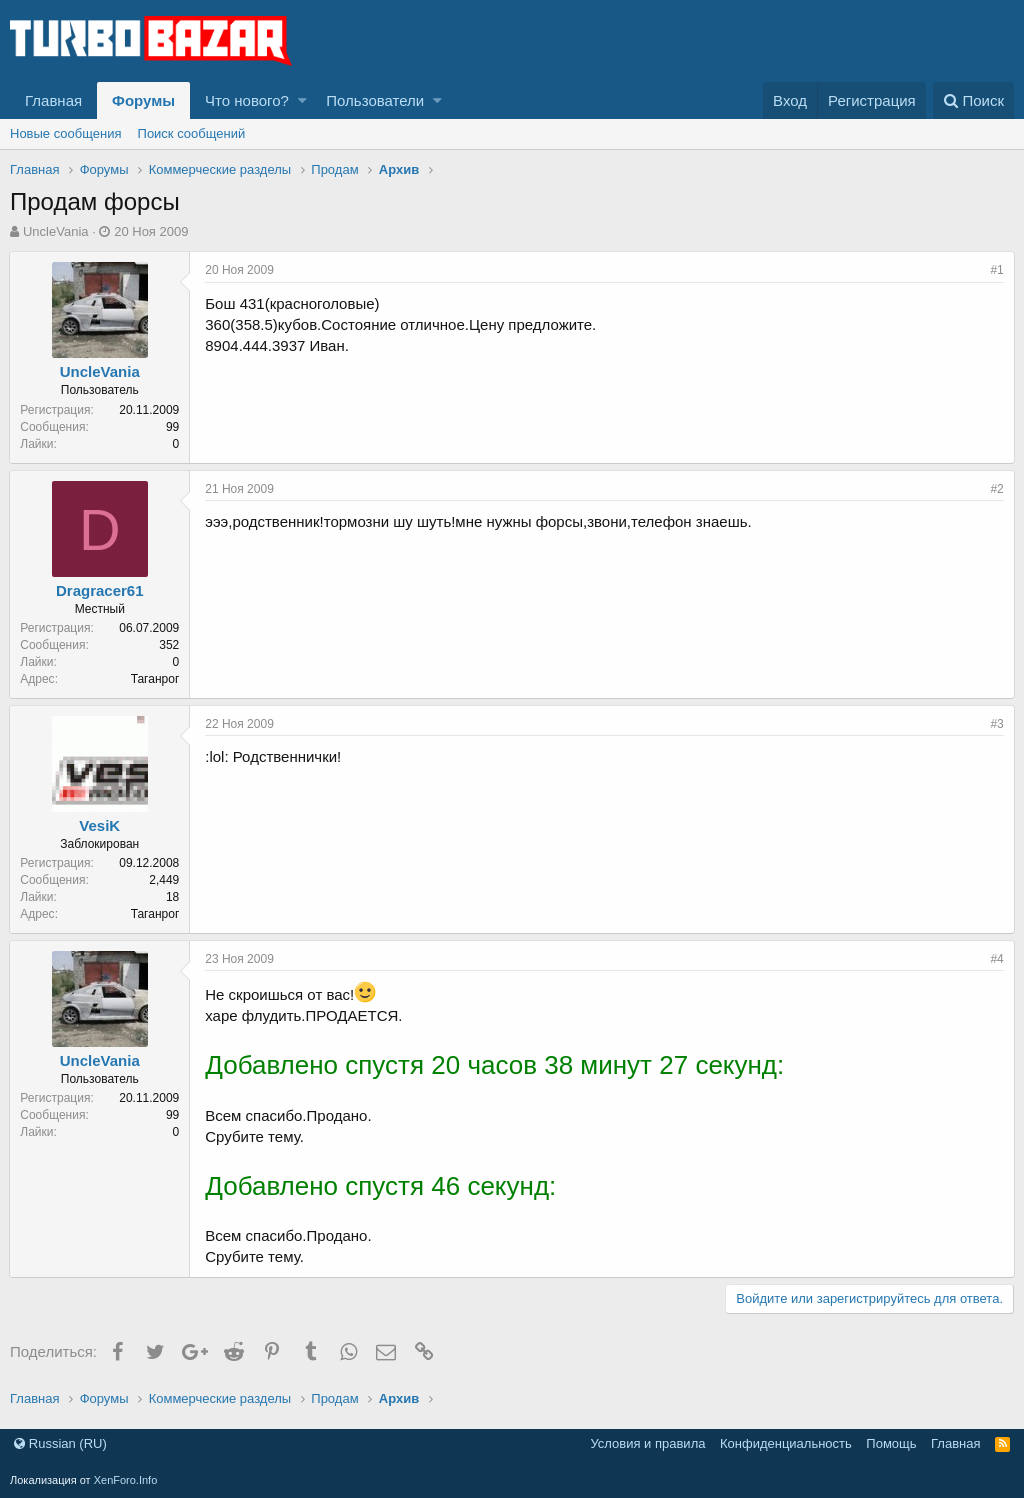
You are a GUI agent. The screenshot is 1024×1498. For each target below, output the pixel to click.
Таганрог (155, 679)
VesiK (100, 825)
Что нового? (247, 100)
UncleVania (56, 231)
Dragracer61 (101, 590)
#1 (996, 270)
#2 (996, 489)
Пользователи (375, 100)
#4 (996, 959)
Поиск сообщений (192, 133)
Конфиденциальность (786, 1443)
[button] (302, 100)
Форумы (143, 100)
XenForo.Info (126, 1480)
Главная (53, 100)
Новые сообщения (66, 133)
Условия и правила (647, 1443)
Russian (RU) (60, 1443)
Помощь (891, 1443)
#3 (996, 724)
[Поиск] (973, 100)
